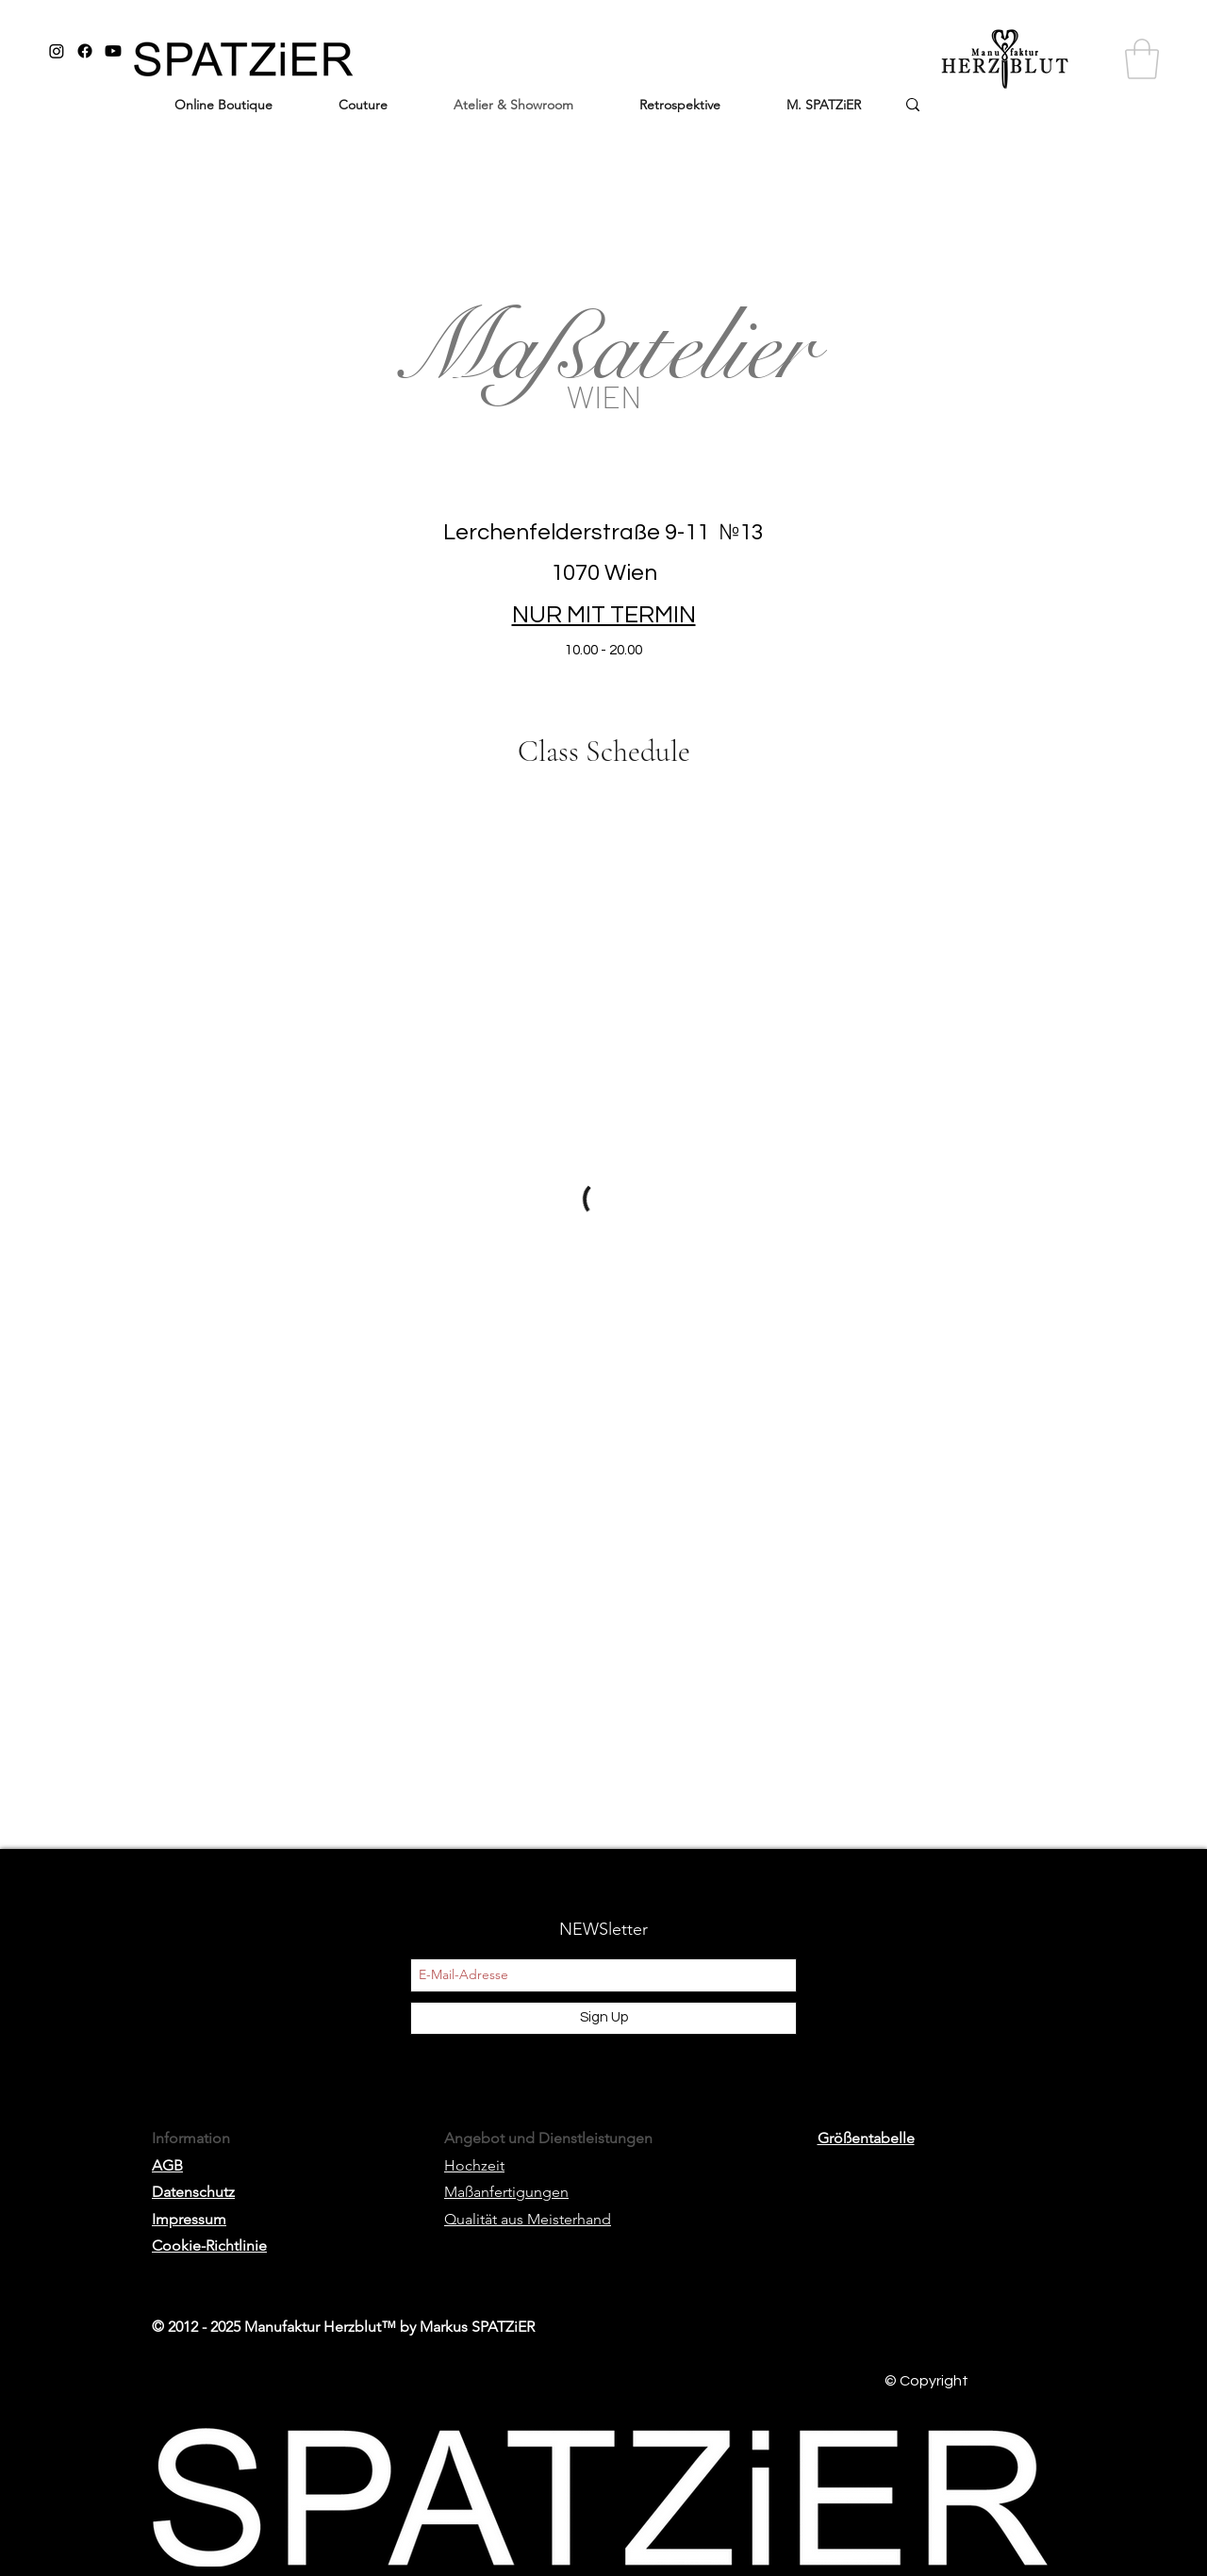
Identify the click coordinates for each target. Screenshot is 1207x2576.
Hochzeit (474, 2165)
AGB (167, 2165)
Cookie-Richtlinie (209, 2245)
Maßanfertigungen (506, 2192)
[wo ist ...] (978, 109)
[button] (1142, 59)
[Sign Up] (603, 2018)
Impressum (189, 2219)
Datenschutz (193, 2192)
